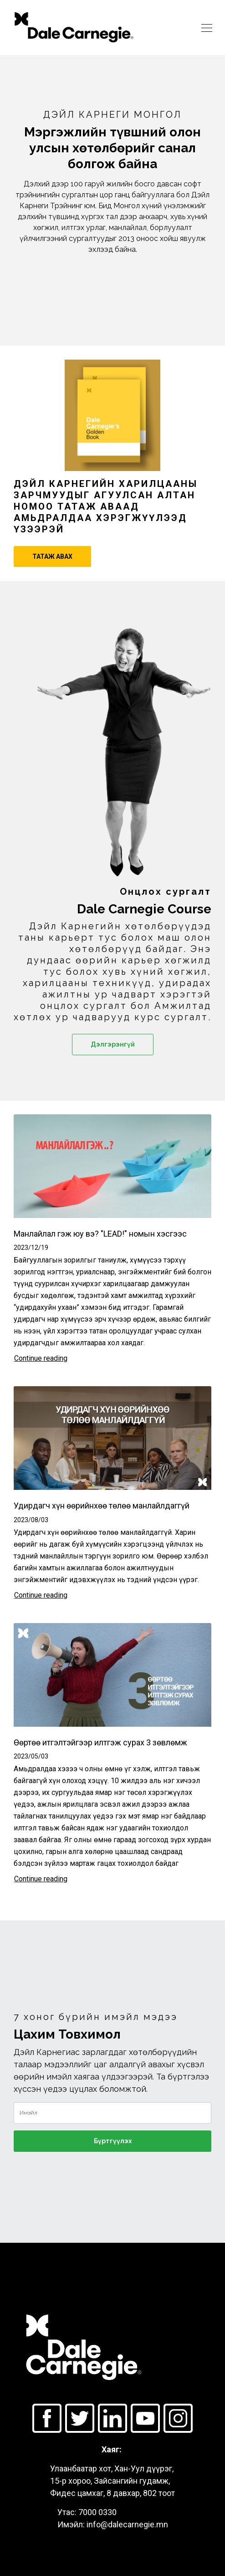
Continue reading (40, 1358)
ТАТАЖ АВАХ (52, 556)
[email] (112, 2113)
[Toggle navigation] (206, 27)
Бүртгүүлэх (113, 2141)
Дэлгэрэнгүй (113, 1044)
